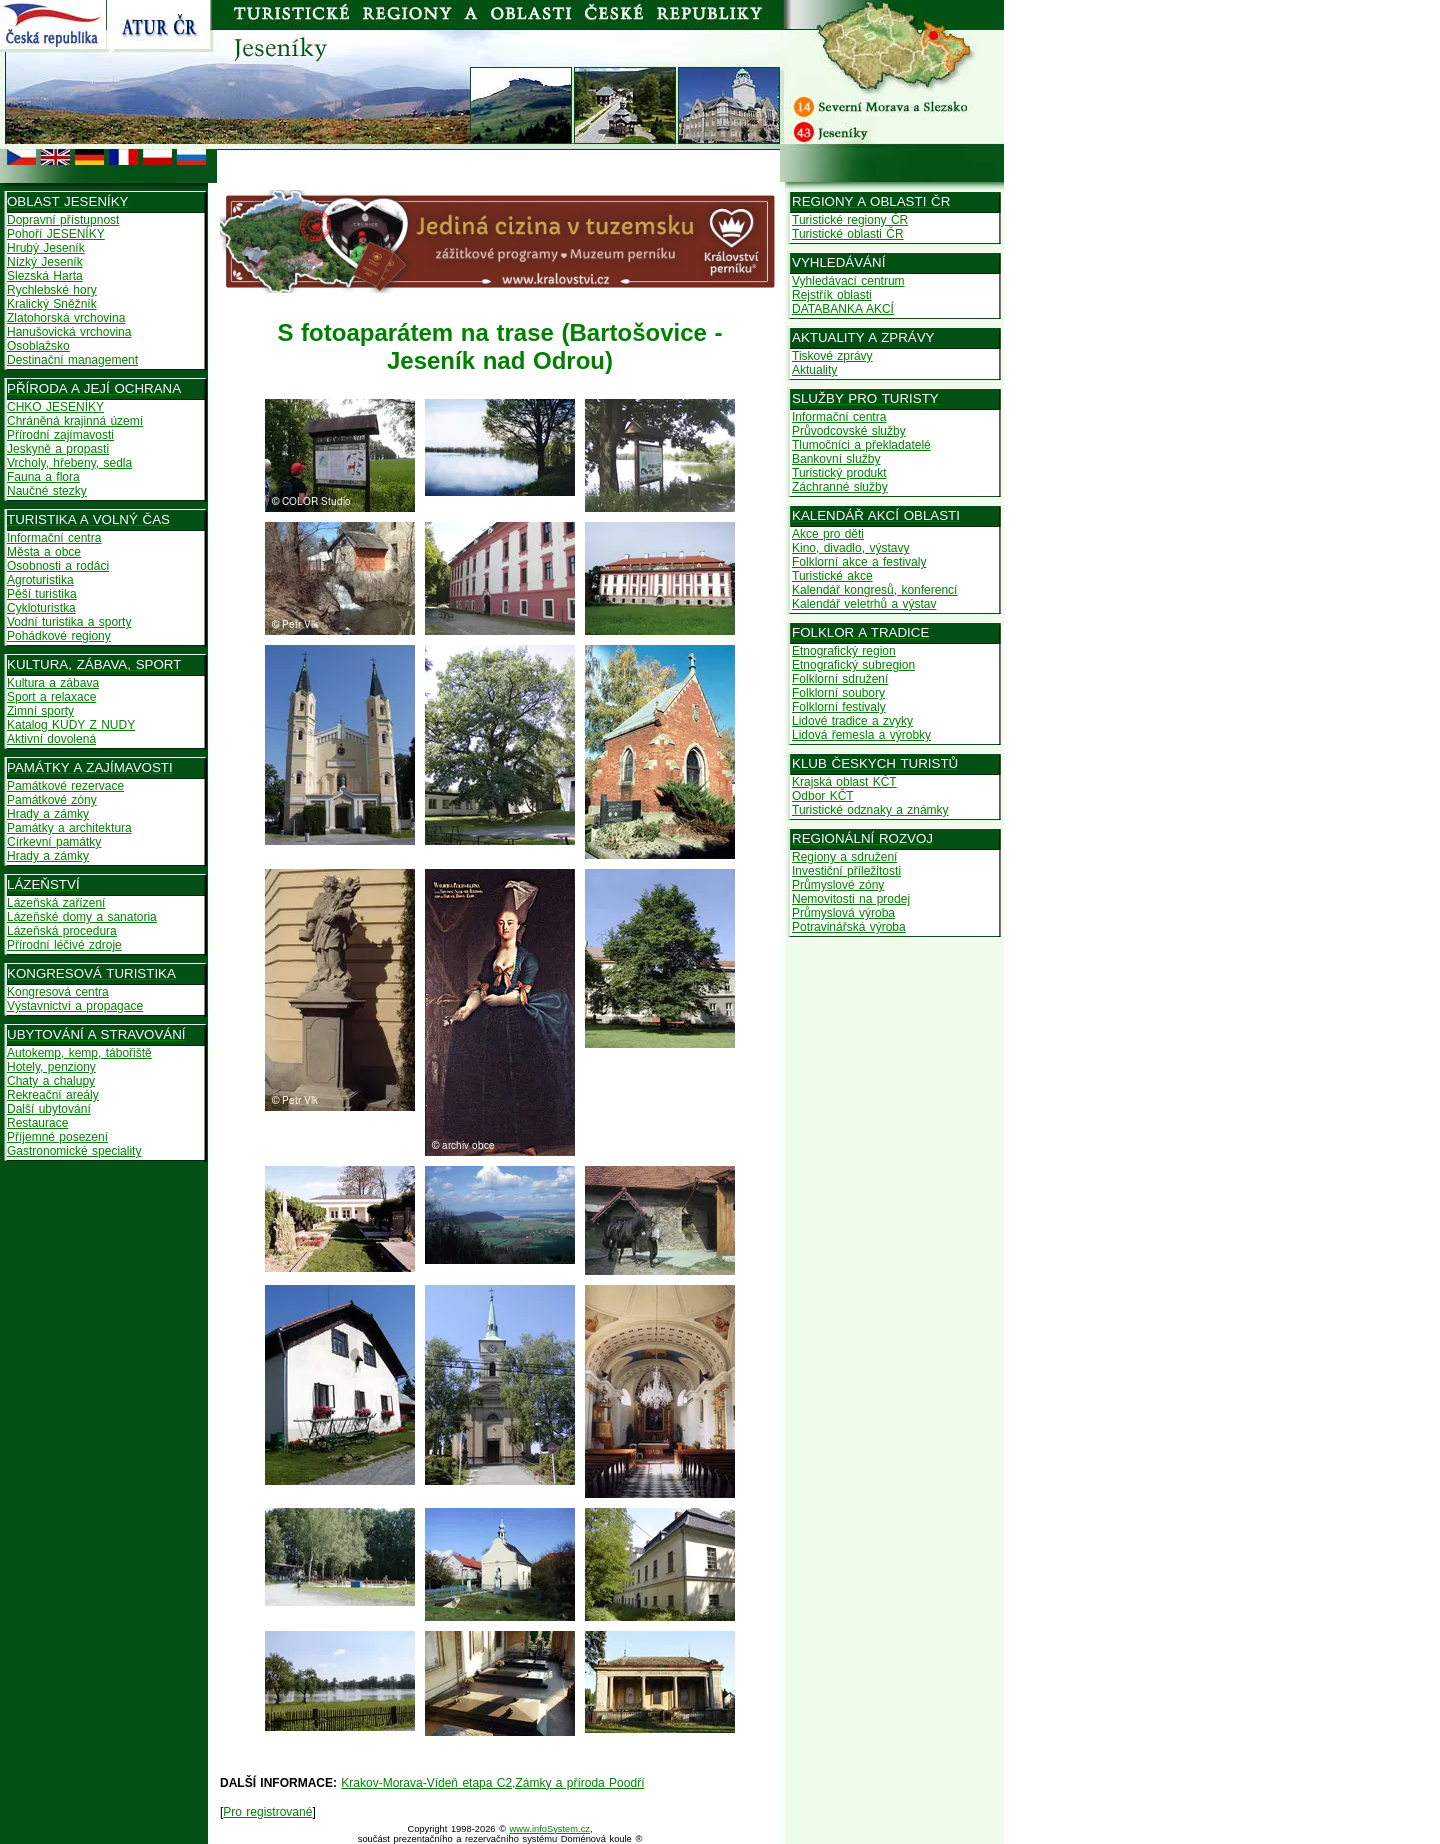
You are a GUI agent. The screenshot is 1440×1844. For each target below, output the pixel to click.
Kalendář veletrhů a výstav (864, 604)
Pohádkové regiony (59, 636)
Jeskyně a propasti (58, 449)
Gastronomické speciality (74, 1151)
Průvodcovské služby (849, 431)
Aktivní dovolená (51, 739)
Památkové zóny (52, 800)
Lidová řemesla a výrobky (861, 735)
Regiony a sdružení (844, 857)
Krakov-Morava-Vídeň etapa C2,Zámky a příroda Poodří (492, 1783)
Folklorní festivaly (839, 707)
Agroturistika (40, 580)
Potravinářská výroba (849, 927)
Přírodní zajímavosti (60, 435)
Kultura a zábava (53, 683)
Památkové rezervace (65, 786)
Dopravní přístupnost (63, 220)
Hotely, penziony (51, 1067)
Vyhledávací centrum (848, 281)
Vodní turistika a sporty (69, 622)
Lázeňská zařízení (56, 903)
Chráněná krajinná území (75, 421)
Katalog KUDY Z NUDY (71, 725)
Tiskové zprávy (832, 356)
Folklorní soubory (838, 693)
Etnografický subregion (853, 665)
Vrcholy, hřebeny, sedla (69, 463)
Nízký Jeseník (45, 262)
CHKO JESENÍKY (55, 407)
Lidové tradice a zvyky (852, 721)
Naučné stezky (47, 491)
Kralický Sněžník (52, 304)
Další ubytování (49, 1109)
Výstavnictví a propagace (75, 1006)
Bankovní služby (836, 459)
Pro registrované (267, 1812)
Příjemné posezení (57, 1137)
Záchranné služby (840, 487)
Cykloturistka (41, 608)
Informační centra (54, 538)
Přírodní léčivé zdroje (64, 945)
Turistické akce (832, 576)
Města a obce (44, 552)
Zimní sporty (40, 711)
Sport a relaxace (51, 697)
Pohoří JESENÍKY (56, 234)
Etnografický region (844, 651)
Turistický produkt (839, 473)
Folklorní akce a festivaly (859, 562)
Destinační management (72, 360)
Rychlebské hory (52, 290)
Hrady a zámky (48, 814)
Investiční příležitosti (846, 871)
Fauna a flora (43, 477)
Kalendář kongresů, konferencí (874, 590)
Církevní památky (54, 842)
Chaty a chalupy (51, 1081)
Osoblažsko (38, 346)
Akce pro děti (828, 534)
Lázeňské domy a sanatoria (82, 917)
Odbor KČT (823, 796)
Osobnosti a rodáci (58, 566)
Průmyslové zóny (838, 885)
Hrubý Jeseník (46, 248)
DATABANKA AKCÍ (843, 309)
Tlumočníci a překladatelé (861, 445)
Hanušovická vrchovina (69, 332)
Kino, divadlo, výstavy (850, 548)
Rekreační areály (53, 1095)
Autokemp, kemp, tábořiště (79, 1053)
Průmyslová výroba (843, 913)
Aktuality (814, 370)
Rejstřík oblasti (832, 295)
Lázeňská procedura (62, 931)
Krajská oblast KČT (844, 782)
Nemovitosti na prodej (851, 899)
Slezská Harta (45, 276)
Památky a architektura (69, 828)
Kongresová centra (58, 992)
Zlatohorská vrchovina (66, 318)
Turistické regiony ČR (850, 220)
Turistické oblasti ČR (848, 234)
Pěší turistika (42, 594)
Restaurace (37, 1123)
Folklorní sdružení (840, 679)
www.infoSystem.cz (550, 1829)
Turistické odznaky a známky (870, 810)
